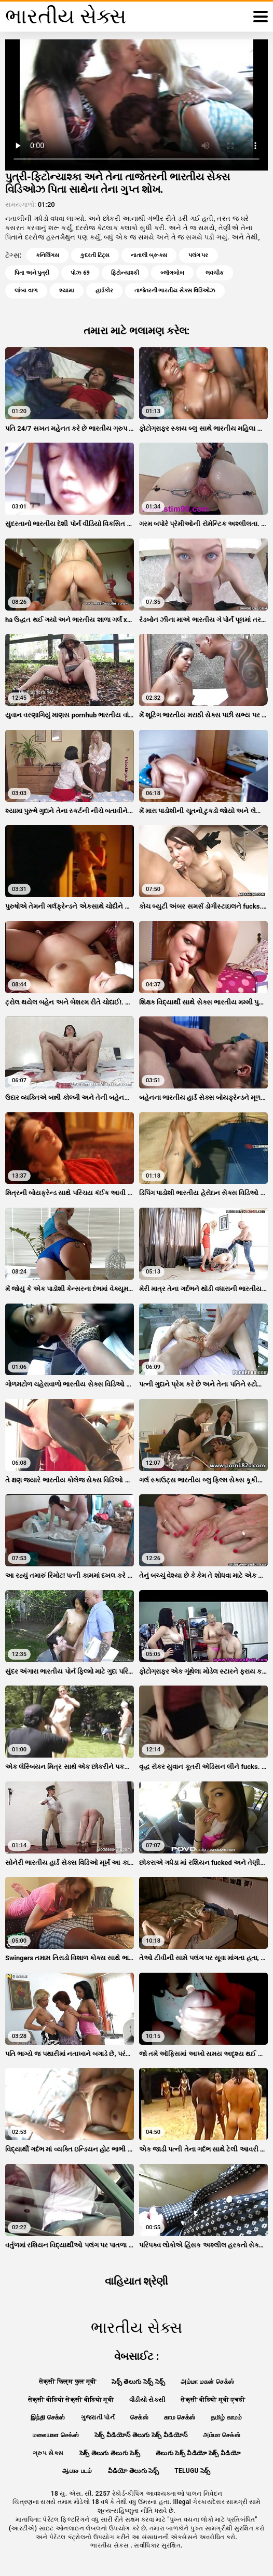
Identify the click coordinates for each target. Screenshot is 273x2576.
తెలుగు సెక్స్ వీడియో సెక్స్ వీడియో (198, 2453)
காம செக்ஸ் (179, 2417)
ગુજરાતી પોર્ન (98, 2417)
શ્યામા (66, 290)
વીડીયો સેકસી (147, 2399)
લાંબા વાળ (26, 290)
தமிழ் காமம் (226, 2417)
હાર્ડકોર (104, 290)
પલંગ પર (198, 255)
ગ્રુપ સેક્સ (48, 2453)
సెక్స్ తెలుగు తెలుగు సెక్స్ (110, 2453)
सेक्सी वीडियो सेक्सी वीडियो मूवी (71, 2399)
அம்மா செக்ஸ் (221, 2435)
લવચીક (215, 273)
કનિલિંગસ (47, 255)
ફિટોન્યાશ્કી (125, 273)
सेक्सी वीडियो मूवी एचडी (213, 2399)
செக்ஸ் (139, 2417)
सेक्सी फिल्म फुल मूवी (68, 2381)
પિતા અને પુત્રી (32, 273)
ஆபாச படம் (77, 2470)
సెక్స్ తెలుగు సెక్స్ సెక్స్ (138, 2381)
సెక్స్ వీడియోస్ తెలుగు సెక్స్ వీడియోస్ (141, 2435)
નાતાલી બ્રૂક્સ (149, 255)
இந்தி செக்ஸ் (48, 2417)
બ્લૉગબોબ (172, 273)
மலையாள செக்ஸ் (56, 2435)
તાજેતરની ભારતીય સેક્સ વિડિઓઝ (174, 290)
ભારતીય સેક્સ (110, 2545)
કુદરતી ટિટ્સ (95, 255)
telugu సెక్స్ (192, 2470)
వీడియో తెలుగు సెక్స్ (133, 2470)
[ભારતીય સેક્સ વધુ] (260, 16)
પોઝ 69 (80, 273)
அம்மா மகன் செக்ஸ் (207, 2381)
